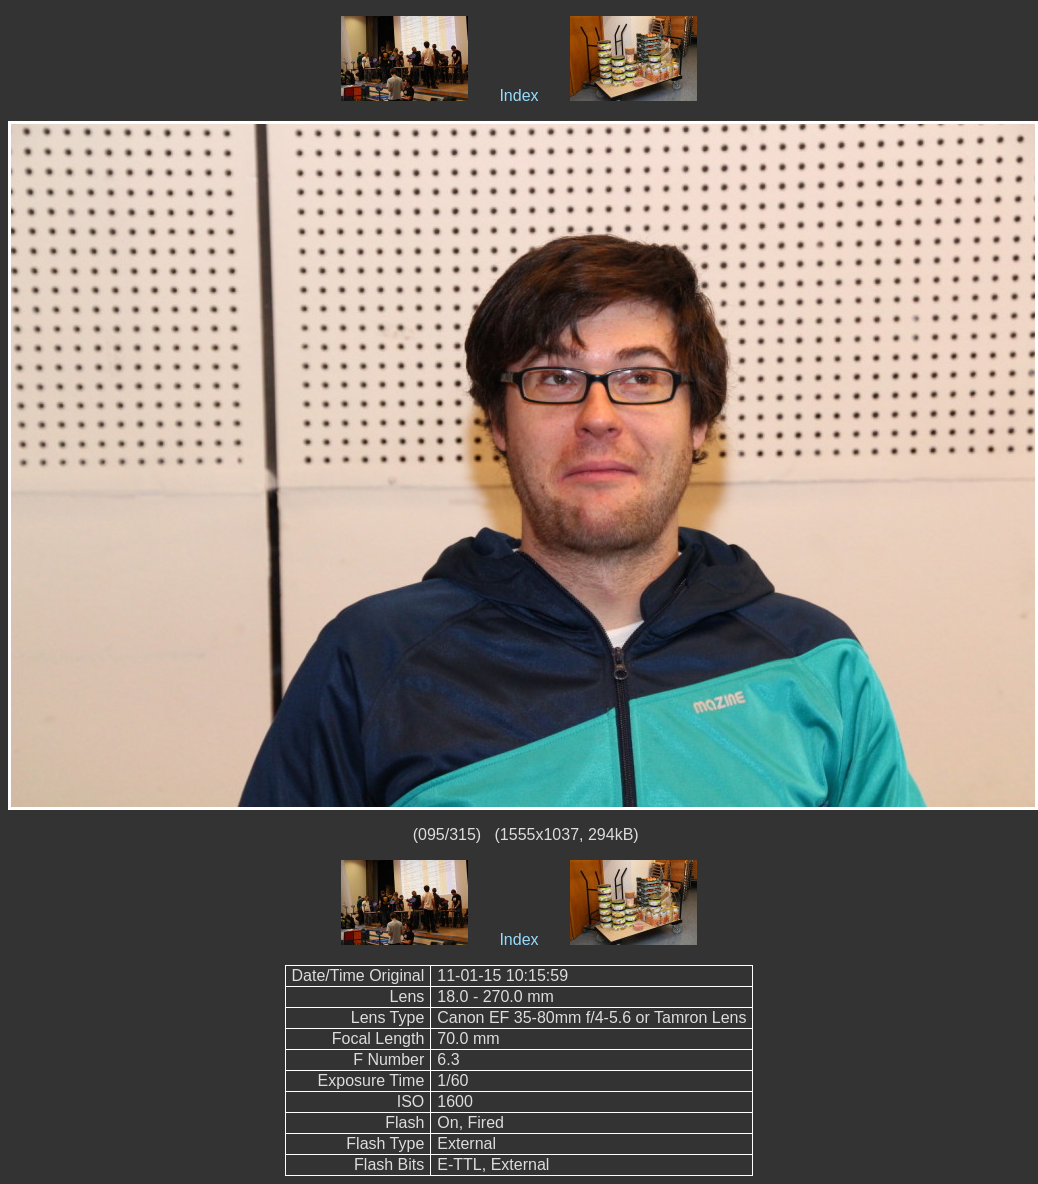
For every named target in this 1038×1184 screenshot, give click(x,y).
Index (518, 95)
